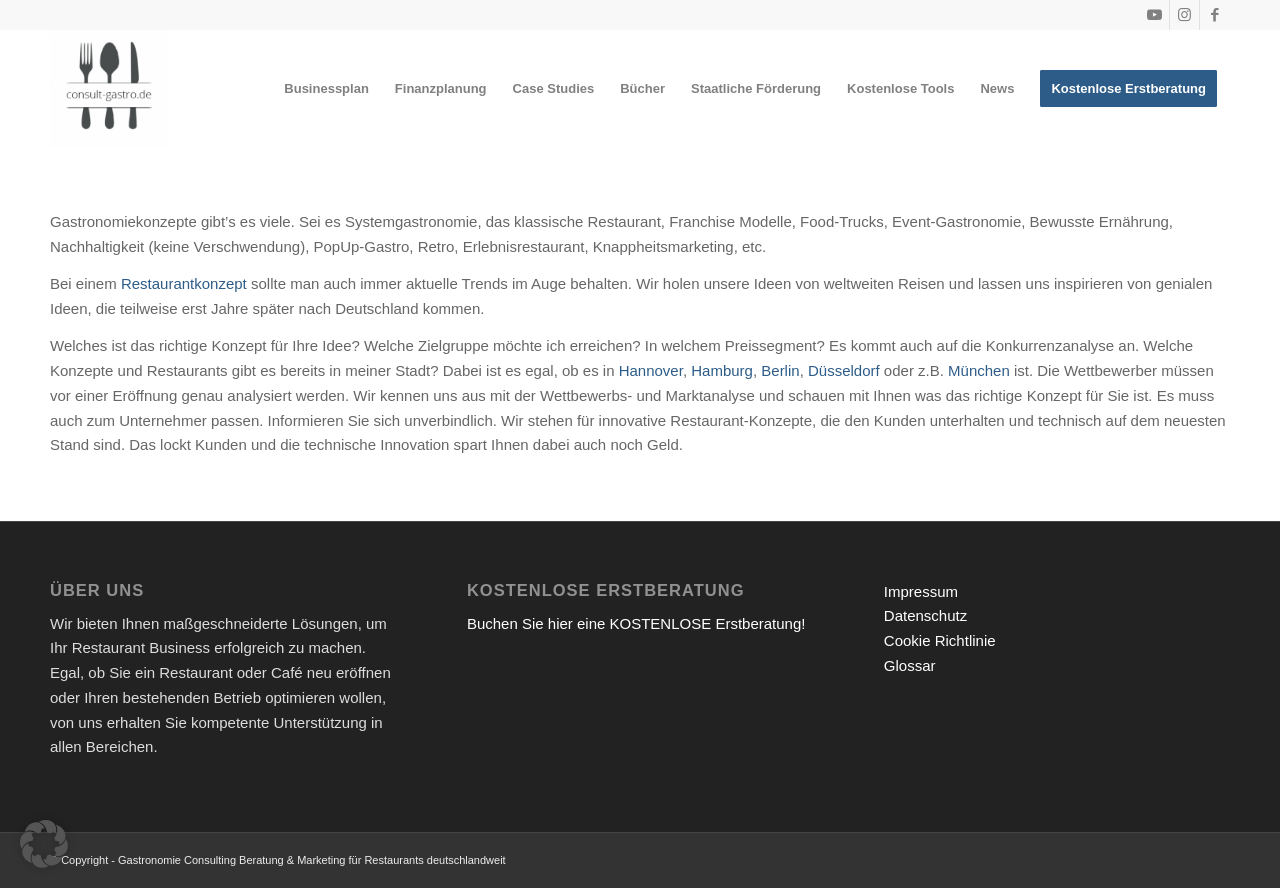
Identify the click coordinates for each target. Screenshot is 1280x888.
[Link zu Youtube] (1154, 15)
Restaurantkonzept (184, 283)
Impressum (921, 591)
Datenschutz (925, 615)
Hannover (651, 370)
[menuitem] (326, 89)
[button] (44, 844)
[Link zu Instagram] (1184, 15)
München (979, 370)
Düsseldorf (844, 370)
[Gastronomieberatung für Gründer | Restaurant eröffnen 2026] (109, 89)
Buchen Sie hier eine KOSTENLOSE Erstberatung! (636, 623)
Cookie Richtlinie (940, 640)
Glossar (910, 665)
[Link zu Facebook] (1215, 15)
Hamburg (722, 370)
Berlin (780, 370)
